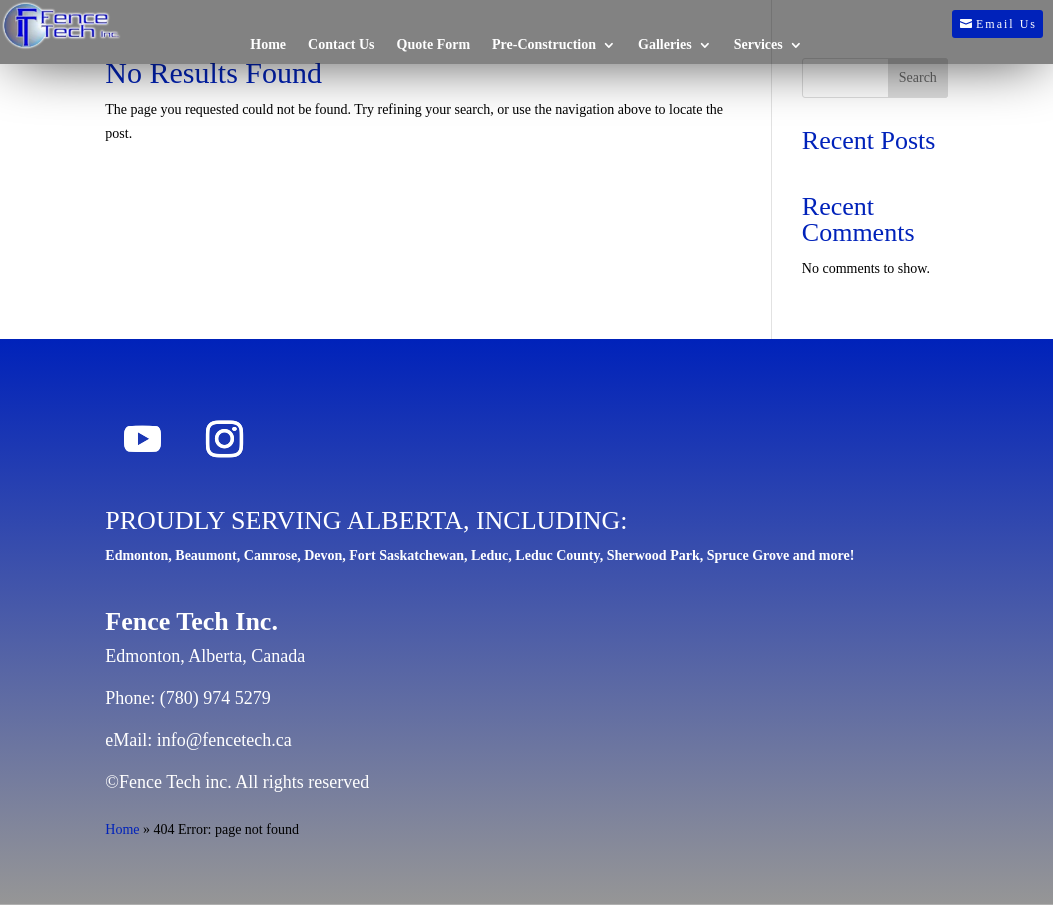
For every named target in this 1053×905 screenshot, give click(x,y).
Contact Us (341, 45)
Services (758, 45)
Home (268, 45)
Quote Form (433, 45)
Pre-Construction (544, 45)
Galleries (665, 45)
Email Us (1006, 24)
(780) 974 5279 (215, 698)
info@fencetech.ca (224, 740)
